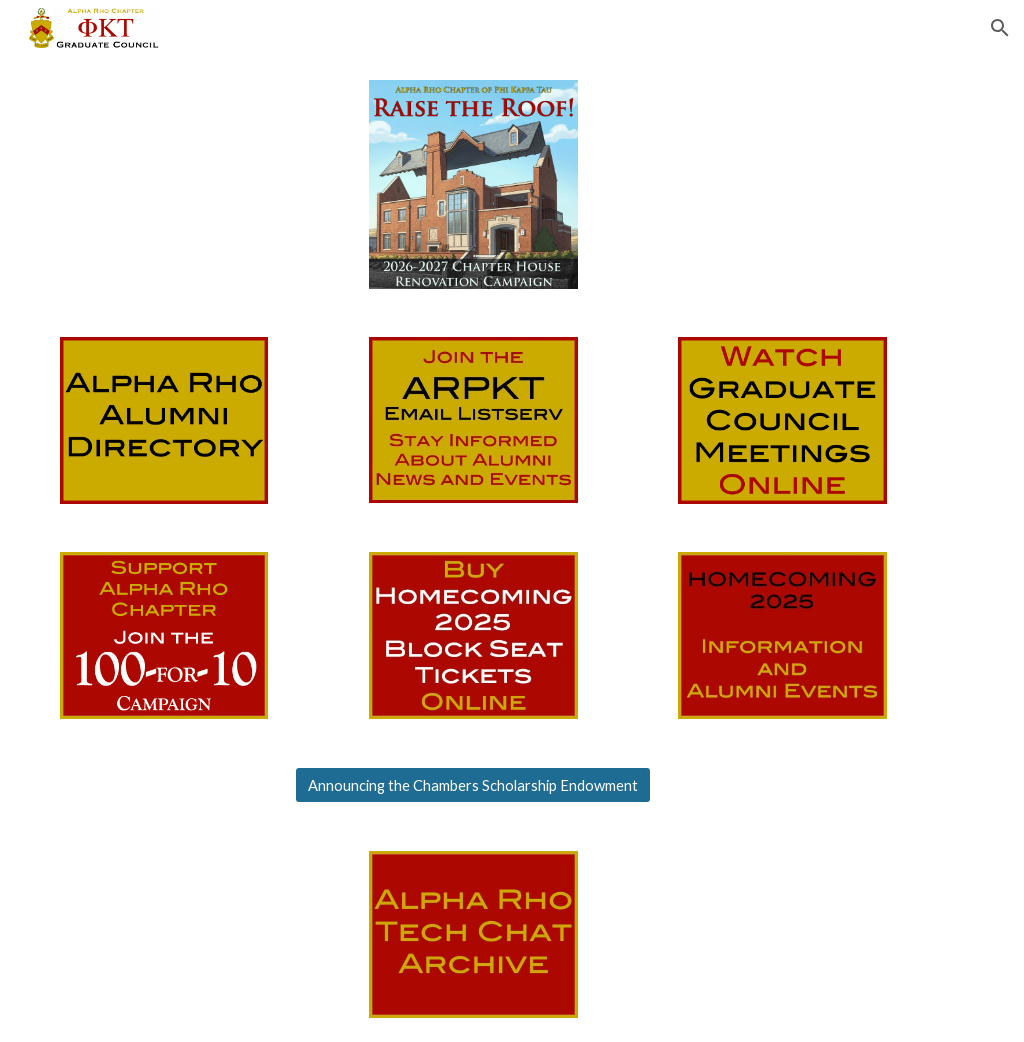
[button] (1000, 28)
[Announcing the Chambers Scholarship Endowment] (473, 785)
